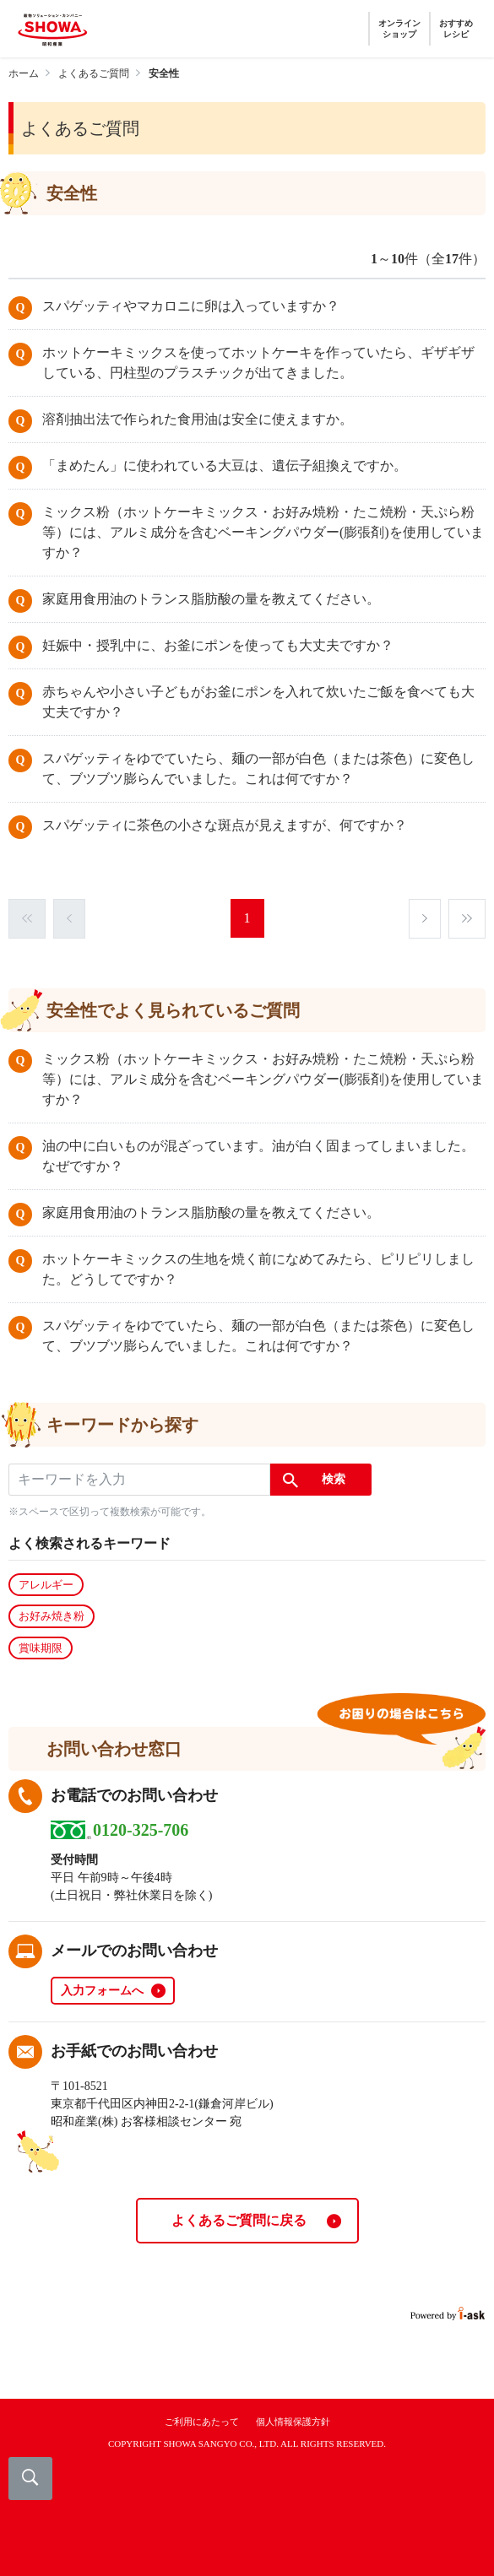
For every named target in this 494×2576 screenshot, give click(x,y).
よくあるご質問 (93, 73)
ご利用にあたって (202, 2421)
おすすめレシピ (456, 29)
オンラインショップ (399, 29)
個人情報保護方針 (293, 2421)
